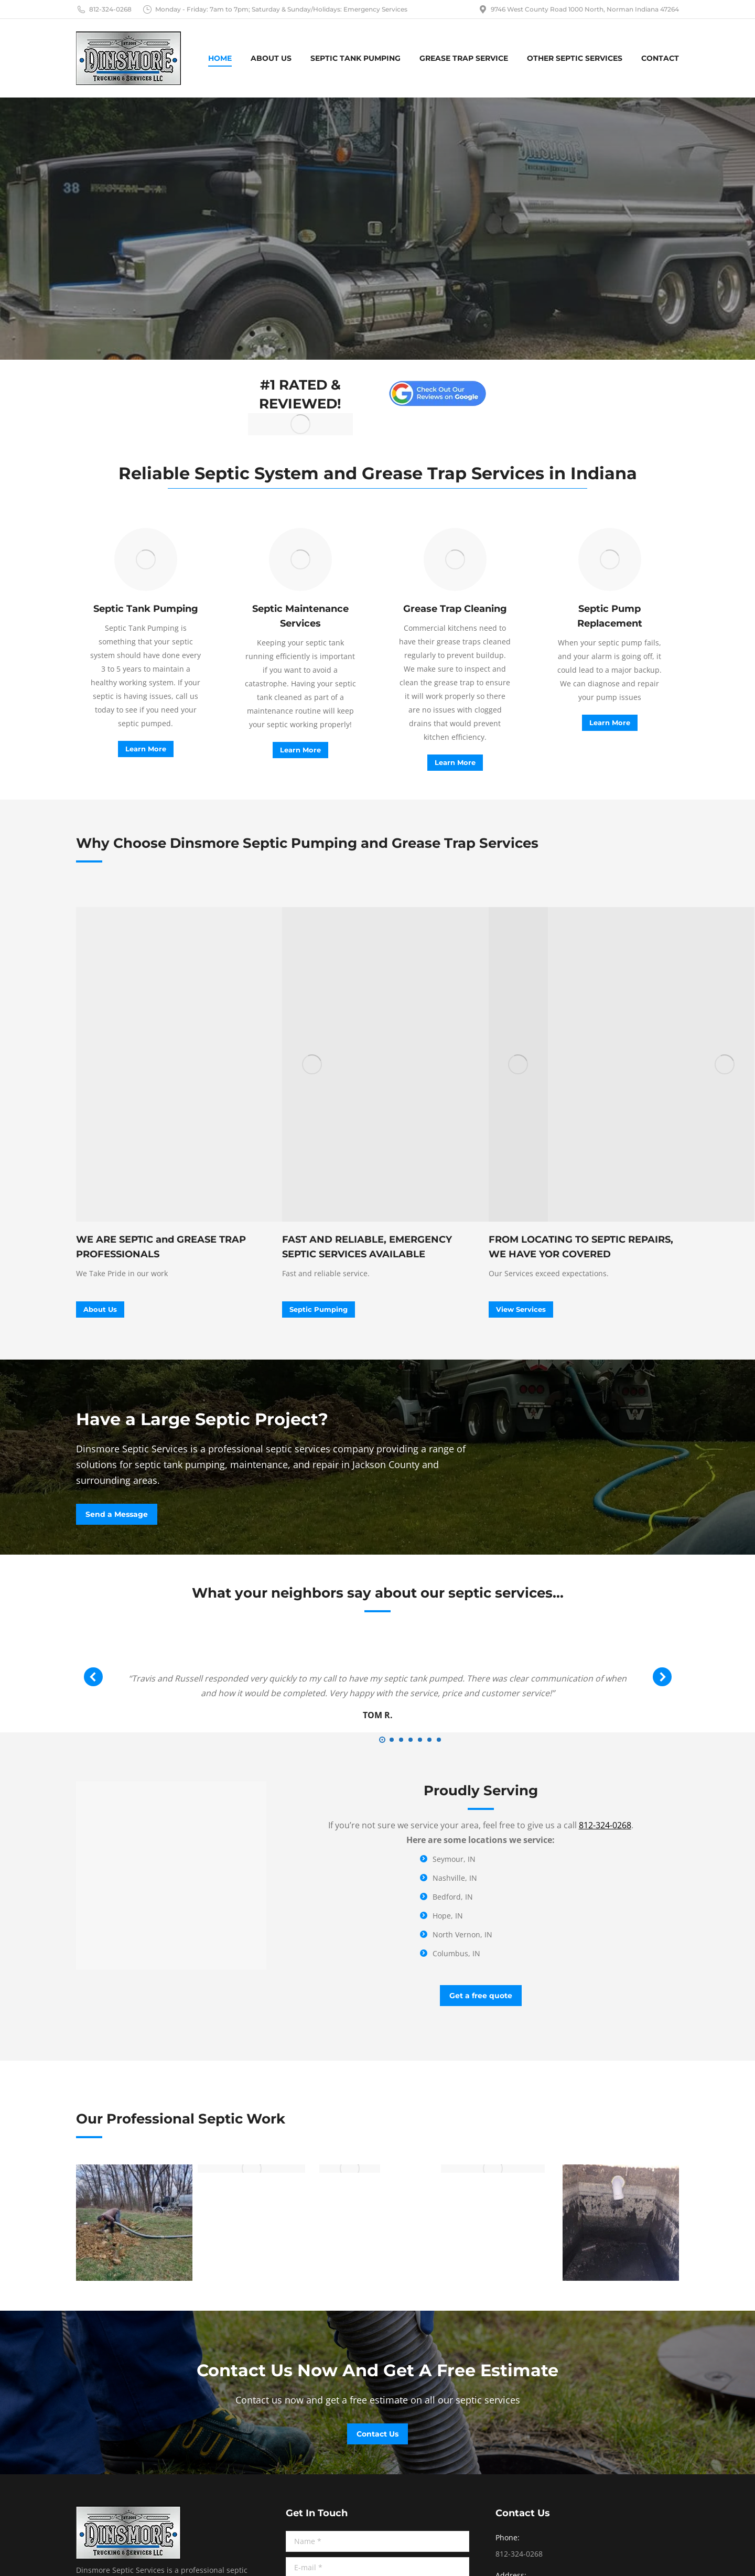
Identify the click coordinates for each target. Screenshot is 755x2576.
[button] (382, 1740)
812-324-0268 (104, 9)
